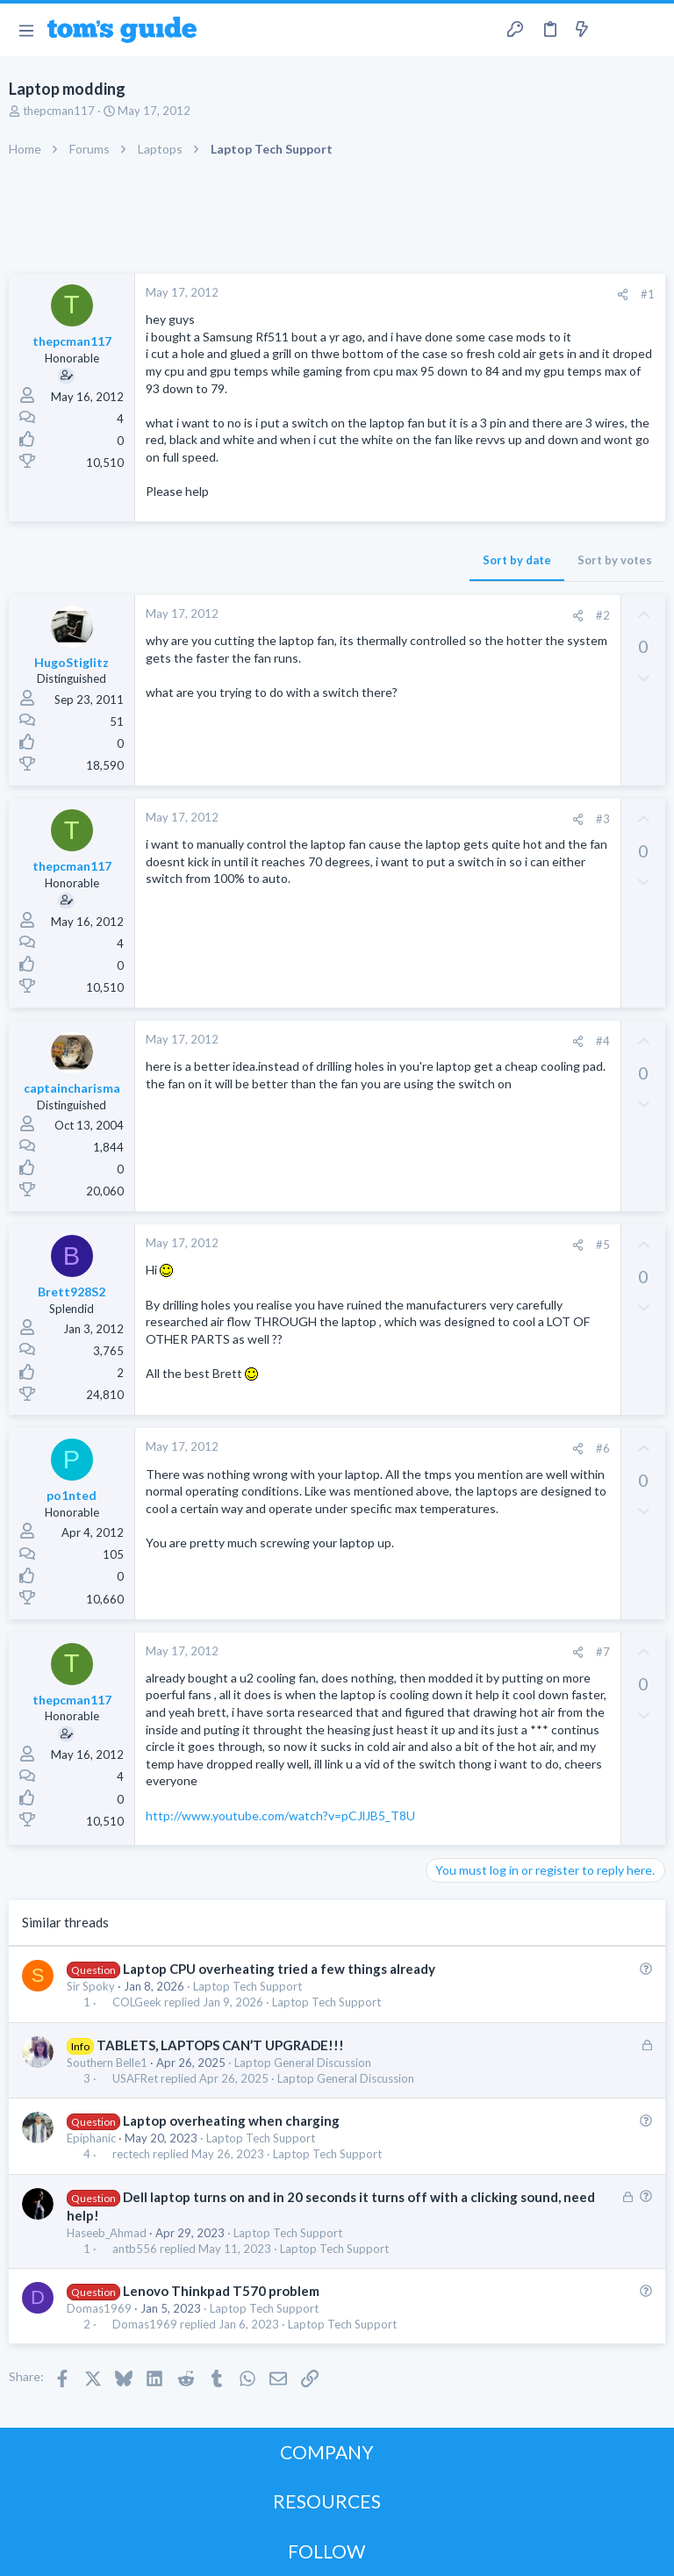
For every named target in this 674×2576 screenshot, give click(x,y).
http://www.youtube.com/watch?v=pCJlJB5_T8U (280, 1815)
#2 (603, 615)
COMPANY (327, 2452)
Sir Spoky (91, 1986)
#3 (603, 819)
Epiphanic (91, 2138)
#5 (603, 1245)
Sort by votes (614, 560)
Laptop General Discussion (302, 2063)
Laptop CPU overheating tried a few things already (279, 1969)
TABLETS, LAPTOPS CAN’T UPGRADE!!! (220, 2045)
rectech (131, 2154)
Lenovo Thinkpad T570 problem (221, 2291)
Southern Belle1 (107, 2063)
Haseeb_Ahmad (107, 2233)
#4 (603, 1041)
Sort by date (517, 560)
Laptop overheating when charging (231, 2120)
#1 (648, 294)
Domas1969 (99, 2308)
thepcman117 (59, 111)
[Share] (623, 294)
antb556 (134, 2249)
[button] (26, 30)
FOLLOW (326, 2551)
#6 (603, 1448)
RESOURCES (327, 2501)
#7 (603, 1652)
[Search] (650, 30)
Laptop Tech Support (247, 1986)
